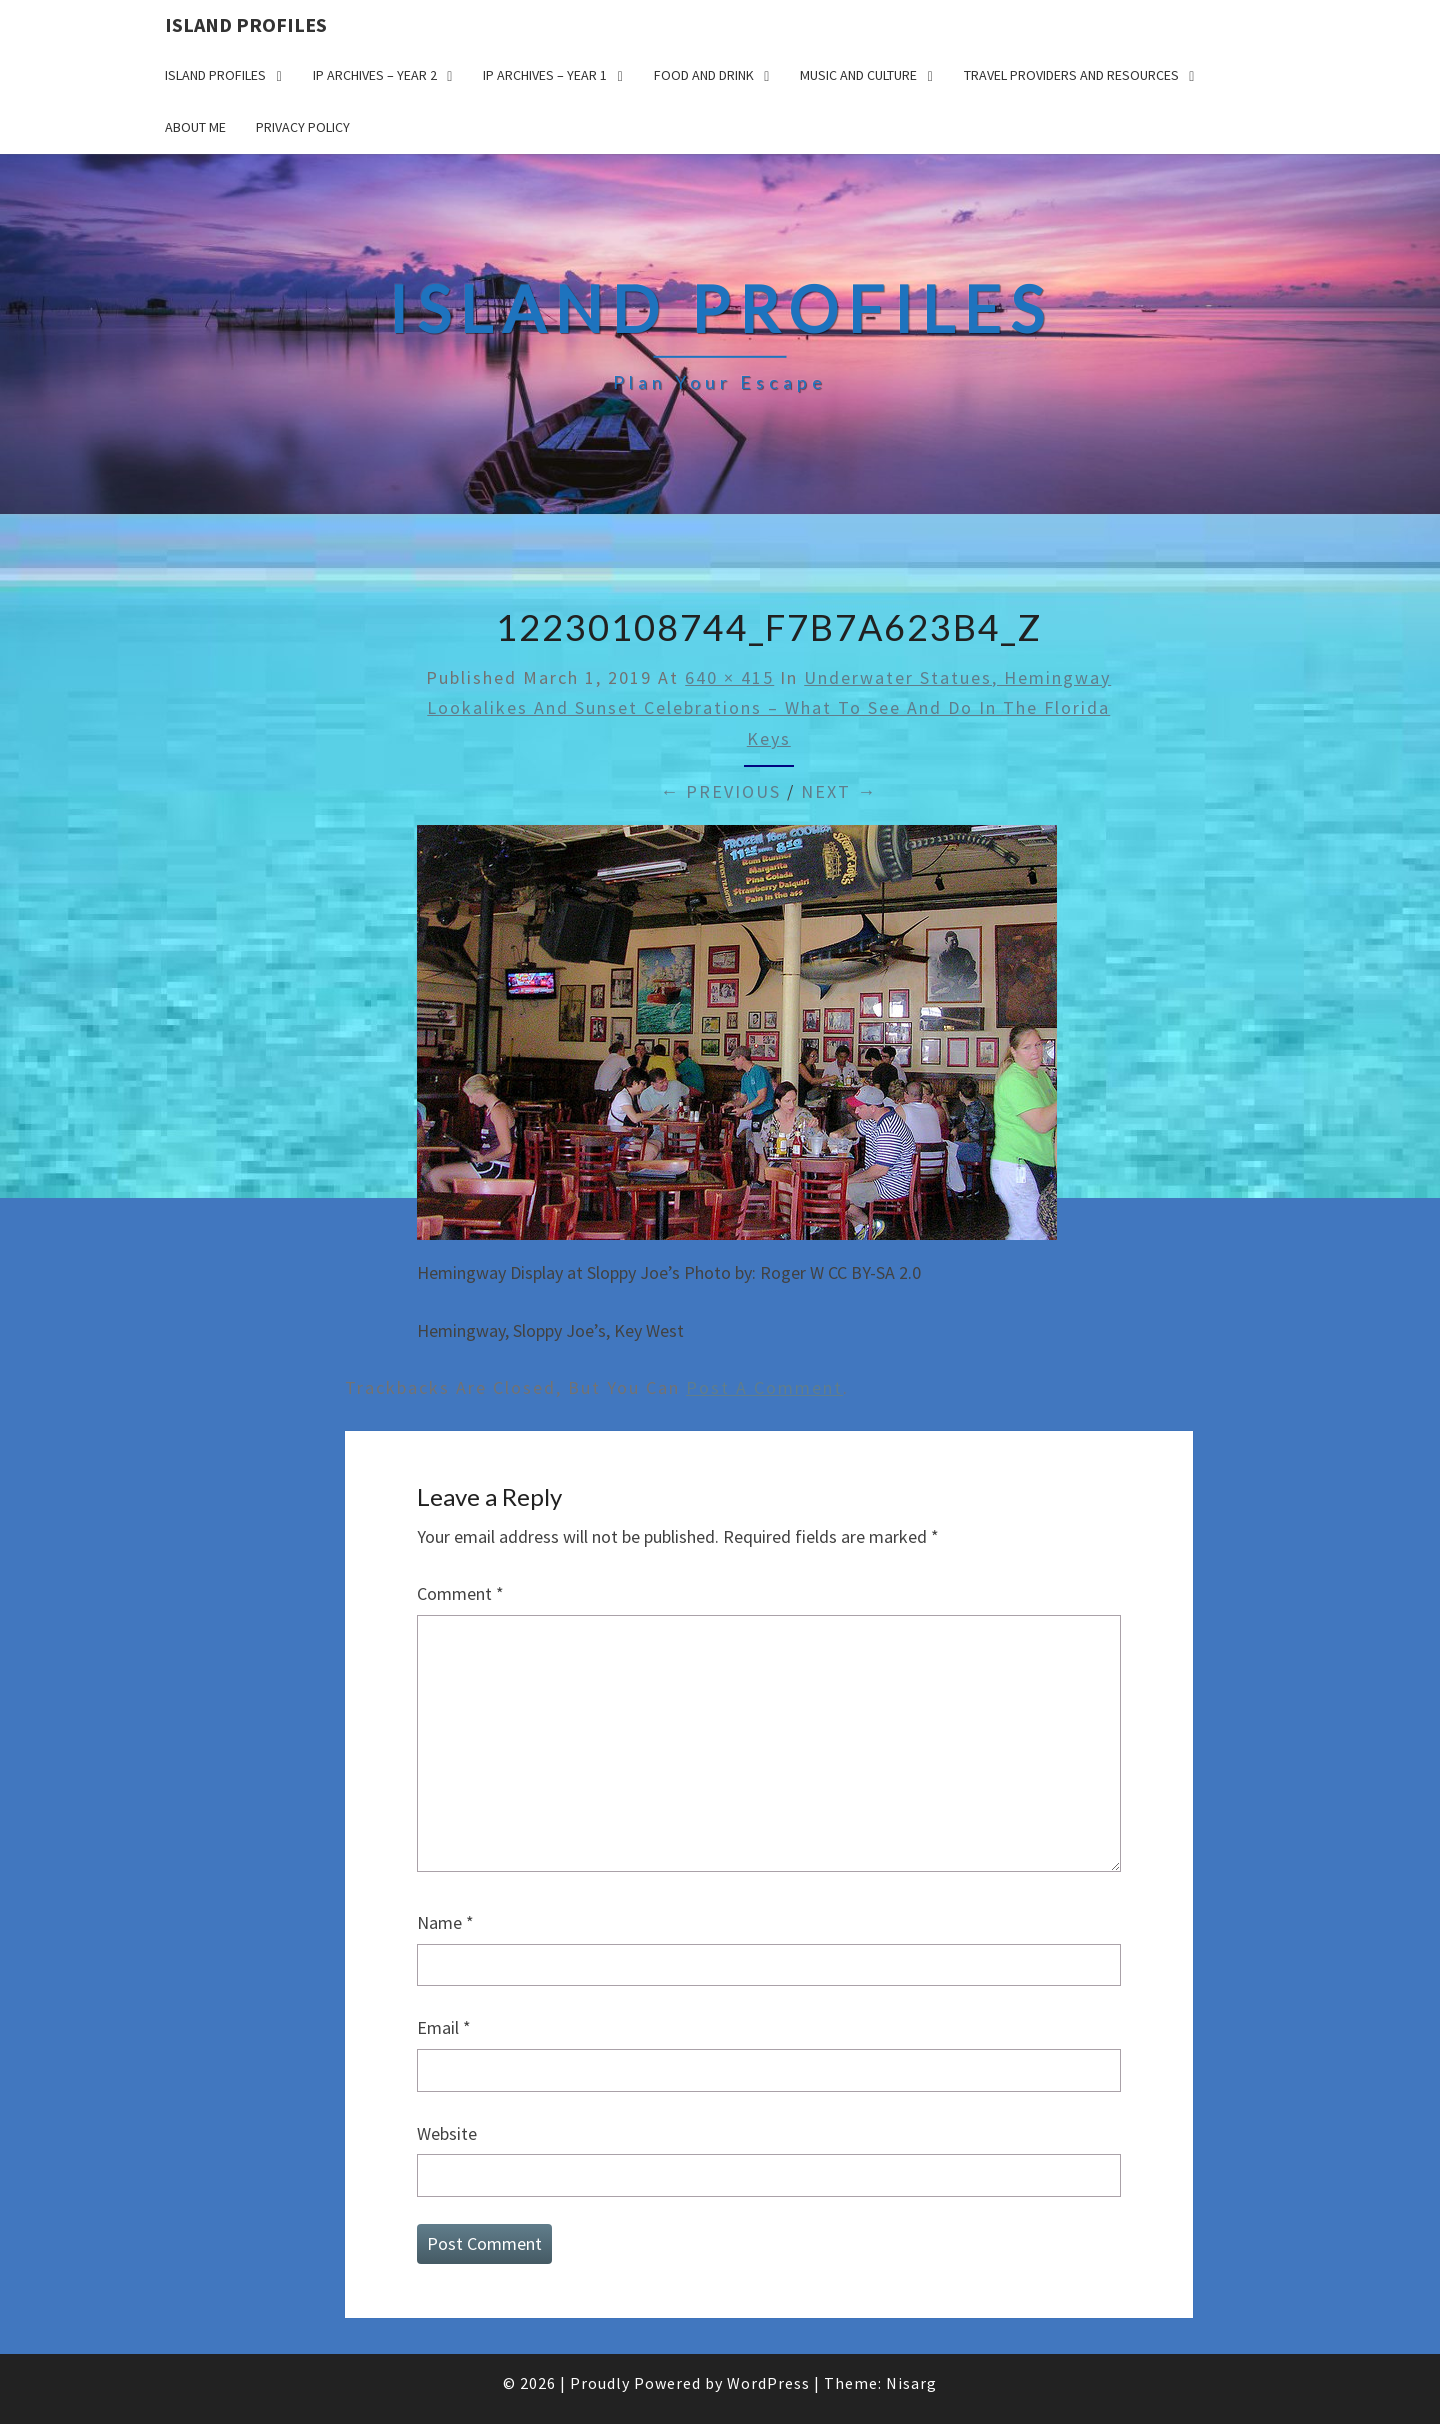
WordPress (768, 2383)
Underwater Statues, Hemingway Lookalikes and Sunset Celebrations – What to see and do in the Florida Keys (769, 708)
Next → (839, 791)
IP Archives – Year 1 (545, 75)
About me (195, 127)
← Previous (720, 791)
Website (447, 2133)
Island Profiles (246, 24)
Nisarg (911, 2383)
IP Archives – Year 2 (375, 75)
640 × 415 (729, 677)
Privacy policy (303, 127)
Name (445, 1922)
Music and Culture (858, 75)
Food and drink (704, 75)
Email (444, 2027)
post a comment (764, 1387)
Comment (460, 1593)
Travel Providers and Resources (1071, 75)
